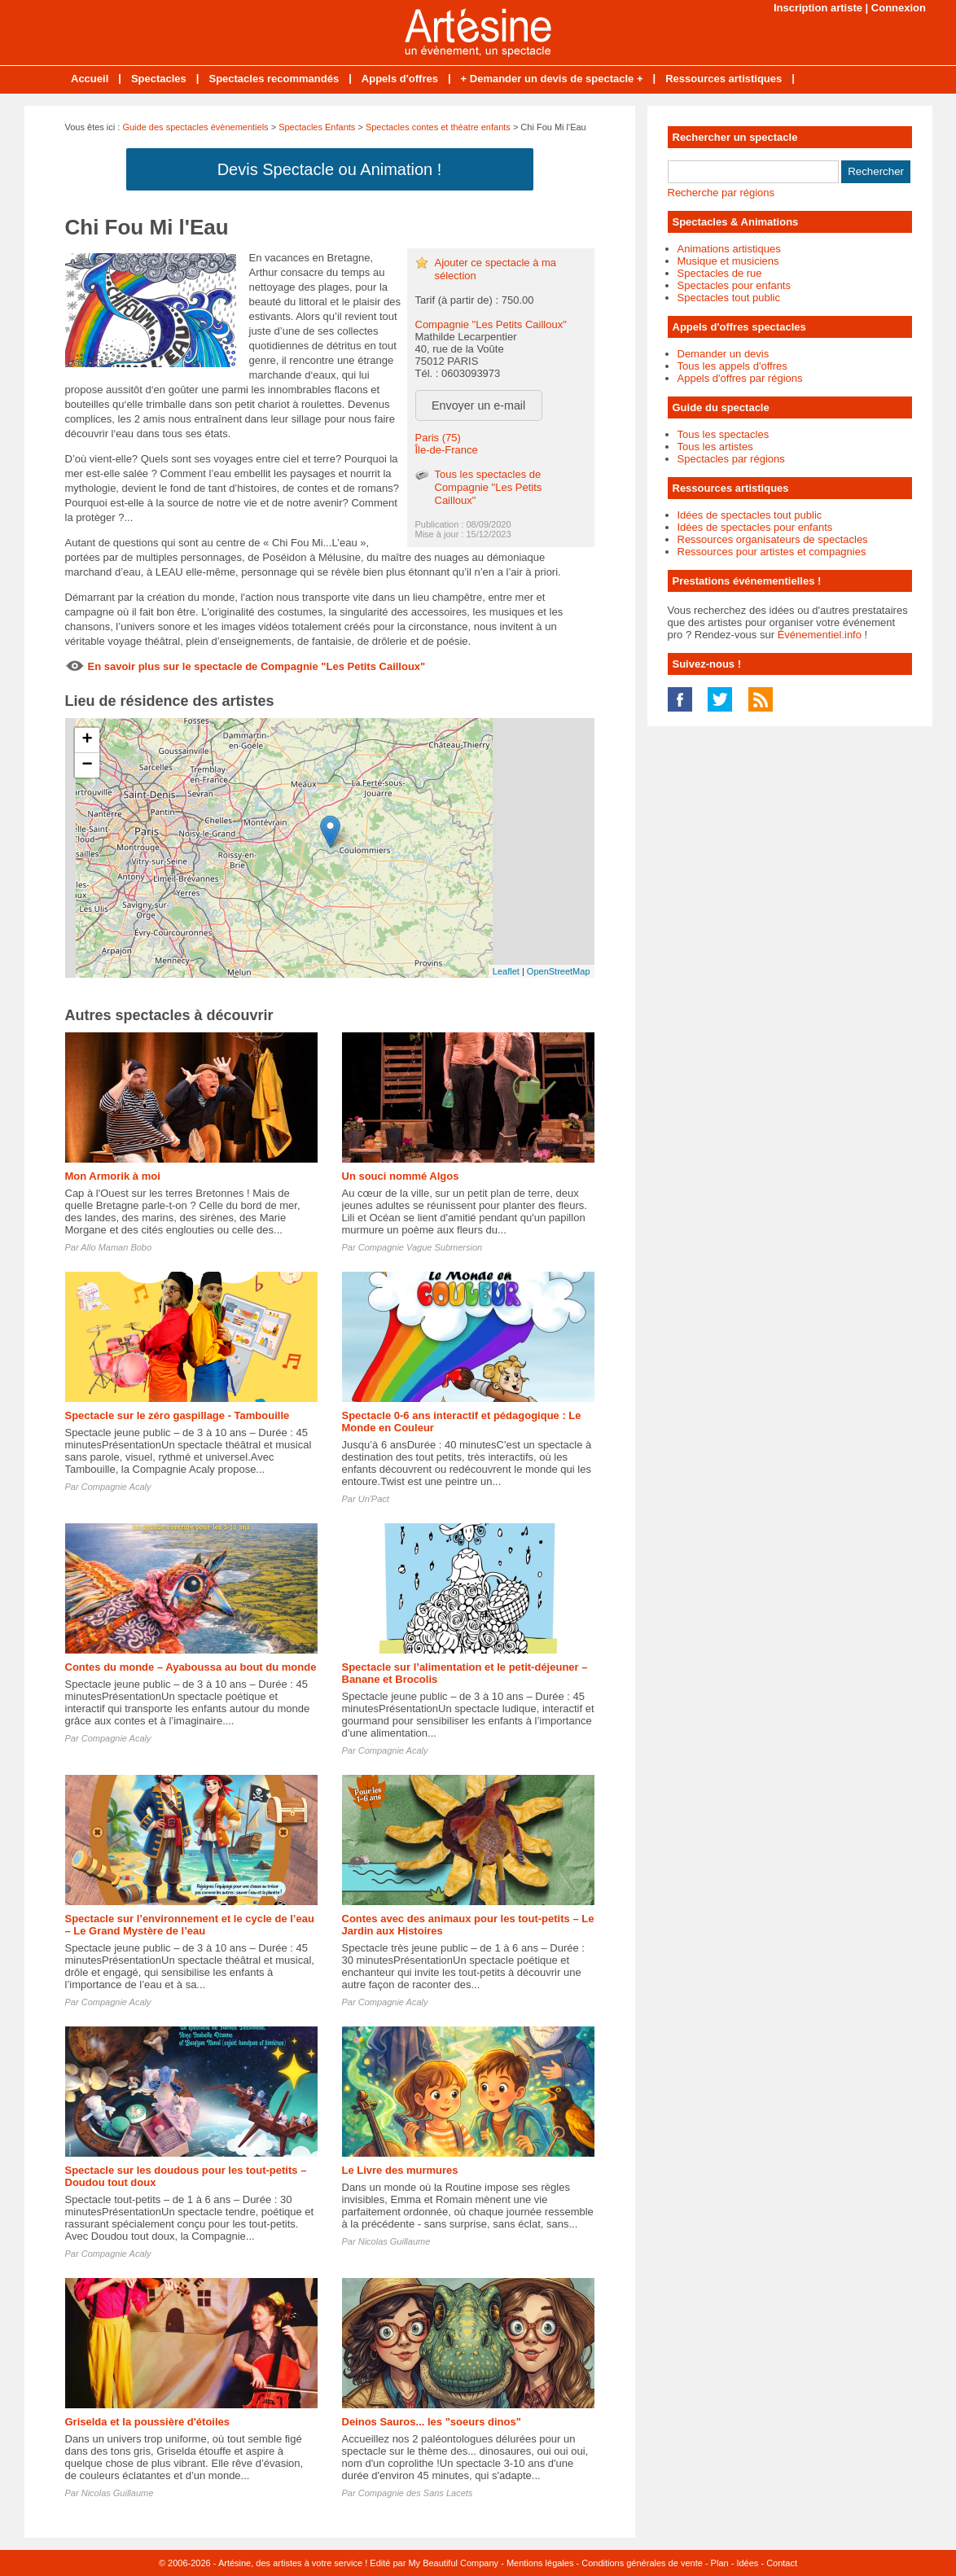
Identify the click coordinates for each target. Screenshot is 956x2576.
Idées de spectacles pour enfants (755, 527)
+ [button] (86, 740)
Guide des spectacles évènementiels (195, 127)
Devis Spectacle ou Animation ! (329, 169)
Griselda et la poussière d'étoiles (147, 2422)
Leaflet (506, 971)
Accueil (89, 78)
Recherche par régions (721, 192)
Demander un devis (724, 354)
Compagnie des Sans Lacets (415, 2493)
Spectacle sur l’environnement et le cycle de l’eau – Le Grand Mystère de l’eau (189, 1924)
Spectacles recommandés (273, 78)
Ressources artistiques (723, 78)
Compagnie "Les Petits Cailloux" (491, 324)
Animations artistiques (729, 249)
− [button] (86, 765)
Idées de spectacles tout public (750, 515)
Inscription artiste (818, 8)
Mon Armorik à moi (112, 1176)
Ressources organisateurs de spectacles (773, 539)
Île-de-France (446, 450)
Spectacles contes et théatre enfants (438, 127)
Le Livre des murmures (400, 2170)
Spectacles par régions (731, 459)
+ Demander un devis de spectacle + (552, 78)
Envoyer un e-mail (478, 405)
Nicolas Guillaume (394, 2241)
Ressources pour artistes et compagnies (772, 551)
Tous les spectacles (724, 434)
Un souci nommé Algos (400, 1176)
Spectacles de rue (720, 273)
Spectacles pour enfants (734, 285)
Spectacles (158, 78)
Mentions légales (540, 2563)
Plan (720, 2563)
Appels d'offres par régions (740, 378)
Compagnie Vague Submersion (420, 1247)
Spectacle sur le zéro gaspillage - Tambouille (177, 1415)
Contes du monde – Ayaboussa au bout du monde (191, 1667)
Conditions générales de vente (642, 2563)
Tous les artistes (715, 446)
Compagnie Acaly (116, 1487)
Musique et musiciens (728, 261)
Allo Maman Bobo (116, 1247)
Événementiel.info (820, 635)
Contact (781, 2563)
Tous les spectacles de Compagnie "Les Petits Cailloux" (488, 487)
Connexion (898, 8)
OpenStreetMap (558, 971)
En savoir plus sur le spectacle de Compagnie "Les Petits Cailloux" (257, 666)
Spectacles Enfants (316, 127)
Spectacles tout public (729, 297)
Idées (747, 2563)
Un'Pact (373, 1499)
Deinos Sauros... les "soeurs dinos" (431, 2422)
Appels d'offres (400, 78)
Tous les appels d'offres (732, 366)
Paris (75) (438, 438)
